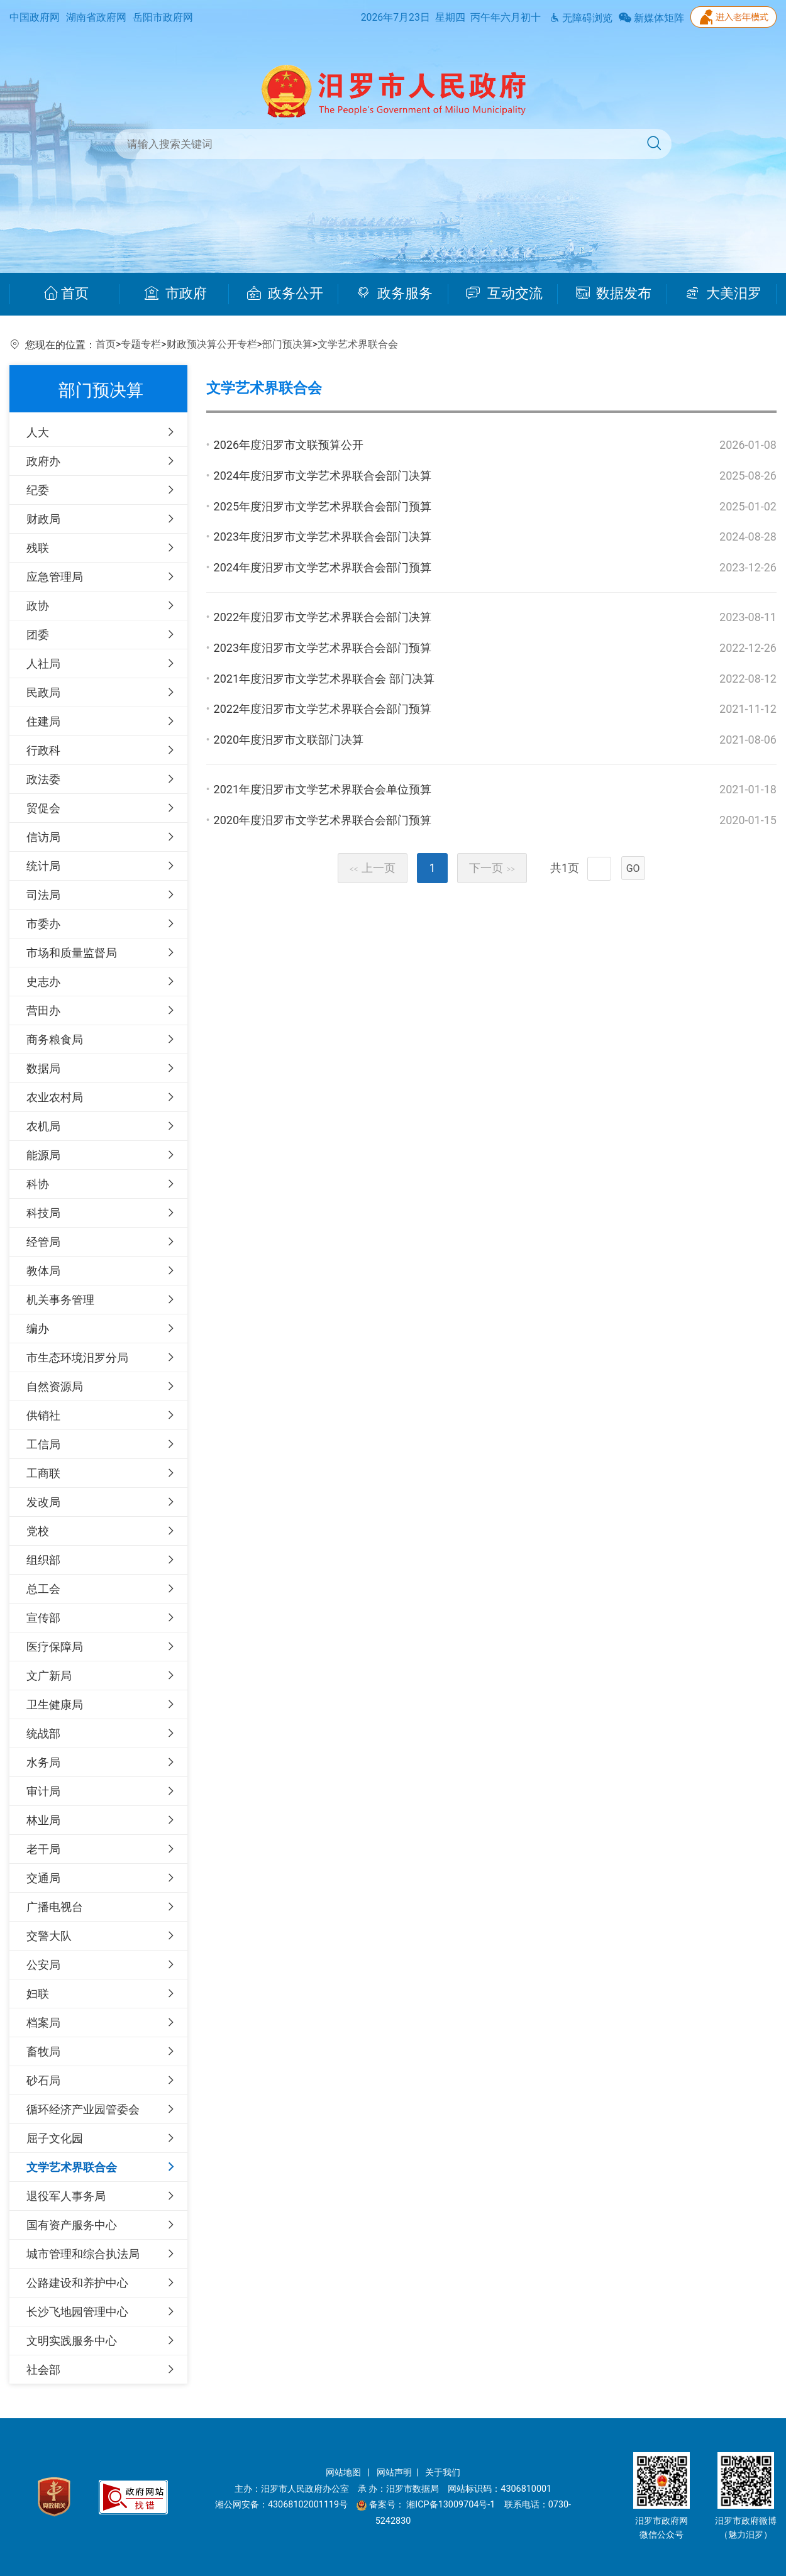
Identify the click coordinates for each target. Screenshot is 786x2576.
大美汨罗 (723, 293)
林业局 (43, 1820)
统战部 (43, 1733)
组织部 (43, 1559)
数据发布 (614, 293)
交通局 (43, 1878)
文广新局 (49, 1675)
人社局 (43, 663)
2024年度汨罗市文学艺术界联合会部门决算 (322, 475)
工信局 (43, 1444)
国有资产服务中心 (71, 2225)
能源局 (43, 1155)
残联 (37, 547)
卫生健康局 (54, 1704)
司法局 (43, 894)
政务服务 (395, 293)
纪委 (37, 490)
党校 (37, 1531)
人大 (37, 432)
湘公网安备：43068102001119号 (281, 2504)
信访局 (43, 837)
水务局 (43, 1762)
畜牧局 (43, 2051)
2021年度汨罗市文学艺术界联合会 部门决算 (324, 678)
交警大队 (49, 1935)
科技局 (43, 1212)
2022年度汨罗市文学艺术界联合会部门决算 (322, 617)
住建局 (43, 721)
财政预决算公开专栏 (212, 344)
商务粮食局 (54, 1039)
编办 (37, 1328)
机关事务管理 (60, 1299)
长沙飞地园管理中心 (77, 2311)
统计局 (43, 865)
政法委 (43, 779)
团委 (37, 634)
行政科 (43, 750)
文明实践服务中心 (71, 2340)
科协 (37, 1184)
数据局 (43, 1068)
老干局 (43, 1849)
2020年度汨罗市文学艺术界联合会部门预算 (322, 820)
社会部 (43, 2369)
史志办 (43, 981)
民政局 (43, 692)
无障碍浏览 (581, 18)
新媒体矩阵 (651, 18)
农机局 (43, 1126)
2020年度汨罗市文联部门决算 (288, 739)
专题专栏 (141, 344)
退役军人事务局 (66, 2196)
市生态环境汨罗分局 (77, 1357)
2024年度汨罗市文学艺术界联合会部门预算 (322, 567)
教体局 (43, 1270)
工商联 (43, 1473)
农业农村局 (54, 1097)
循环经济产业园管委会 (83, 2109)
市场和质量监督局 (71, 952)
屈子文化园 (54, 2138)
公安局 (43, 1964)
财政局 (43, 519)
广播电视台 (54, 1906)
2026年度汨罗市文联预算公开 (288, 444)
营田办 (43, 1010)
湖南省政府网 (96, 17)
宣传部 (43, 1617)
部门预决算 (287, 344)
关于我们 (442, 2472)
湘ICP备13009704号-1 (451, 2504)
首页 (66, 293)
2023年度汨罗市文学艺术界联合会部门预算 (322, 647)
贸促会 (43, 808)
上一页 (373, 867)
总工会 (43, 1588)
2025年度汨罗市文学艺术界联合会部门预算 (322, 506)
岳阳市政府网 (163, 17)
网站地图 (344, 2472)
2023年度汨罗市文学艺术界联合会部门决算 (322, 536)
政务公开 (285, 293)
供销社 (43, 1415)
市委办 (43, 923)
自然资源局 (54, 1386)
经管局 (43, 1241)
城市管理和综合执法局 (83, 2253)
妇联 (37, 1993)
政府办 (43, 461)
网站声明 (394, 2472)
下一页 (492, 867)
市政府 (176, 293)
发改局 (43, 1502)
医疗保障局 (54, 1646)
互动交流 (504, 293)
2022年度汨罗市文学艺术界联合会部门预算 (322, 708)
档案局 (43, 2022)
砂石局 (43, 2080)
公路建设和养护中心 (77, 2282)
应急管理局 (54, 576)
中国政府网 (34, 17)
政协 (37, 605)
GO (633, 868)
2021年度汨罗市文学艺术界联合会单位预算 (322, 789)
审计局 (43, 1791)
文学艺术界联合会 (358, 344)
